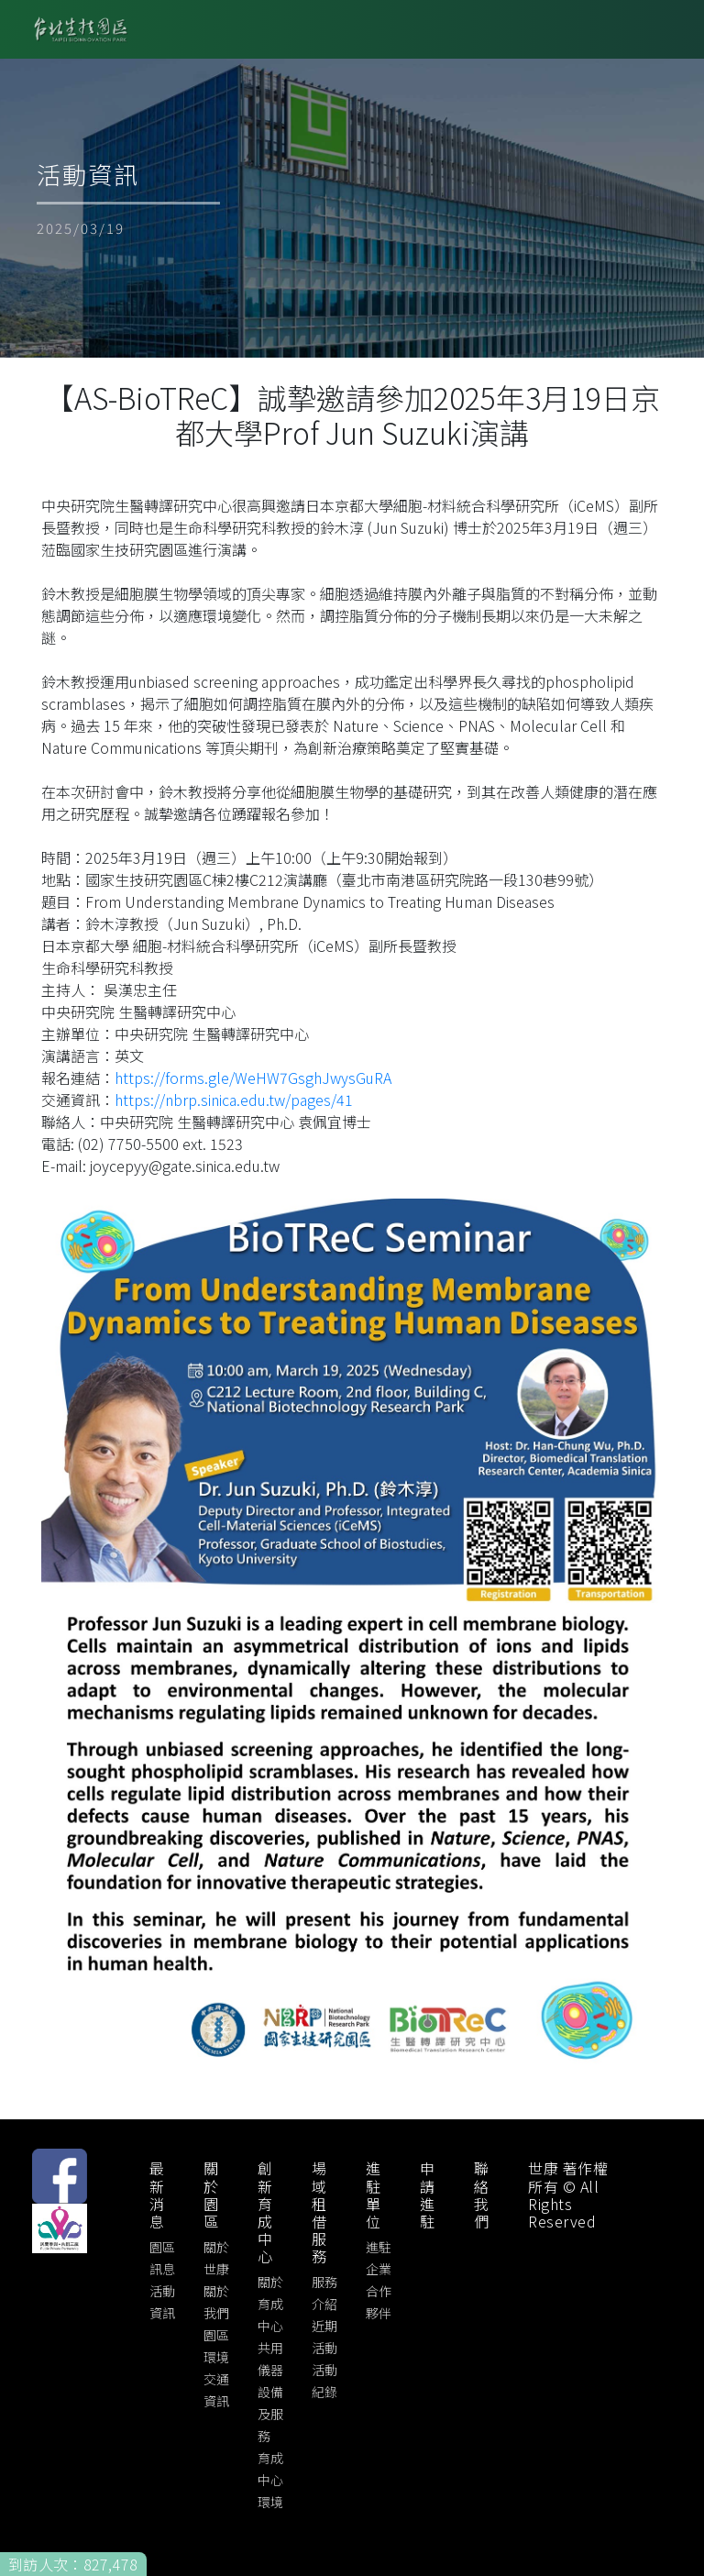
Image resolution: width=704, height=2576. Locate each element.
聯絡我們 (482, 2194)
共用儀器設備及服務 (270, 2391)
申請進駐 (427, 2194)
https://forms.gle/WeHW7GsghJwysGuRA (253, 1078)
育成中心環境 (270, 2480)
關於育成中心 (270, 2303)
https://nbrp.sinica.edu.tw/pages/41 (234, 1100)
